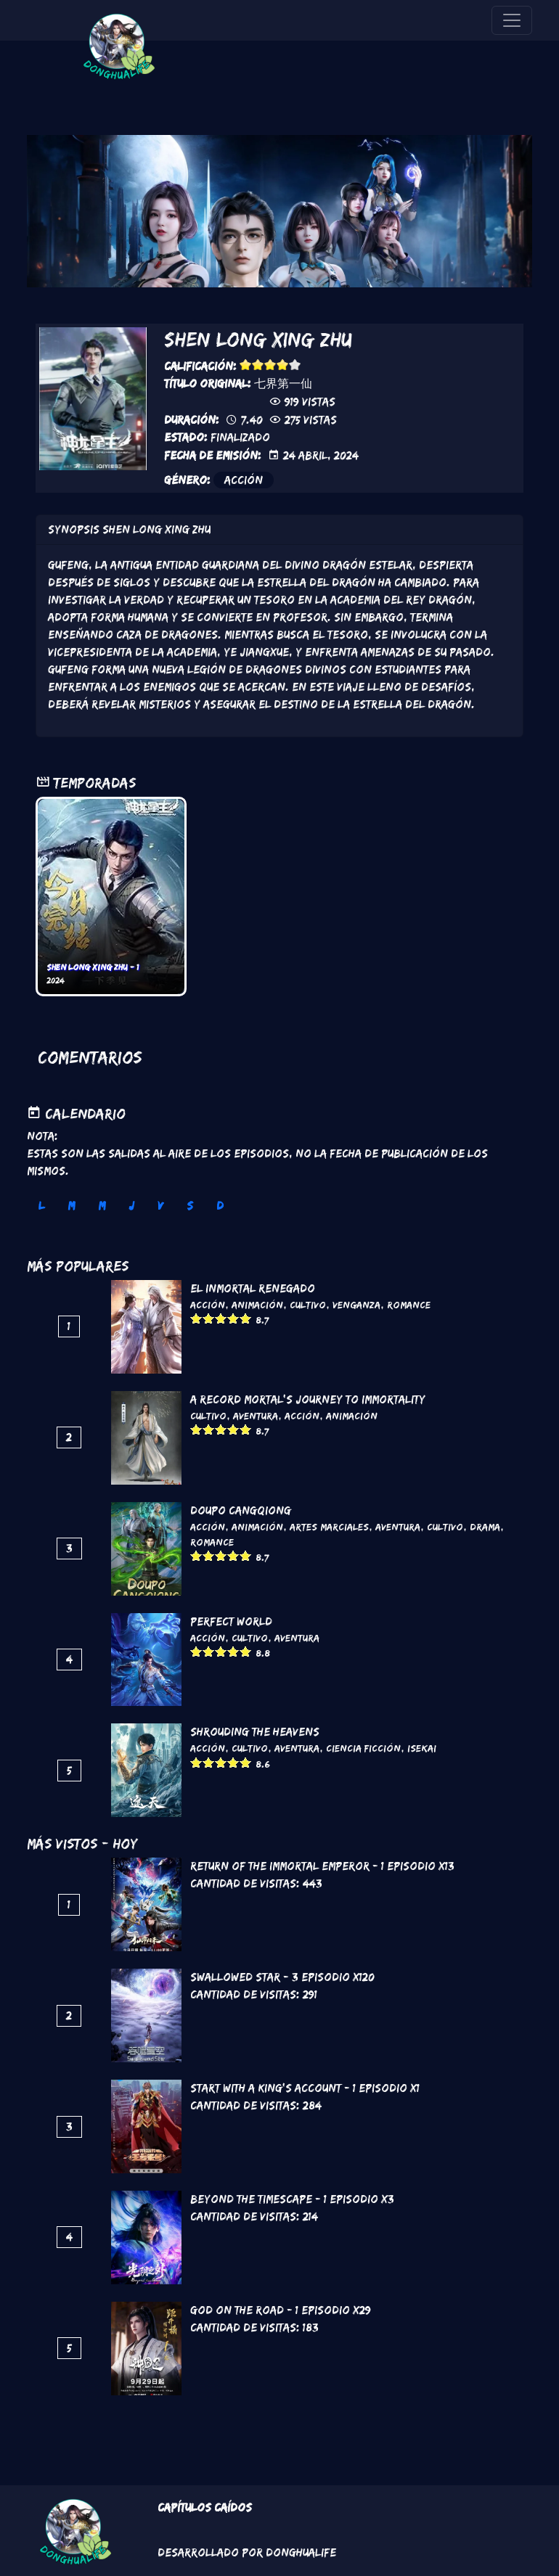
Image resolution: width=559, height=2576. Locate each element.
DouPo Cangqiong (240, 1510)
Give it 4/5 (283, 364)
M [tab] (71, 1205)
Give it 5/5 (295, 364)
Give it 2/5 (258, 364)
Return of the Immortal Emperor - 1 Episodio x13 (322, 1866)
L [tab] (41, 1205)
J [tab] (131, 1205)
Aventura (255, 1416)
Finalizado (240, 437)
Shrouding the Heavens (254, 1732)
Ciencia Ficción (363, 1748)
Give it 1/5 (246, 364)
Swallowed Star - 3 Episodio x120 (282, 1977)
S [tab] (190, 1205)
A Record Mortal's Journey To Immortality (307, 1399)
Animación (257, 1304)
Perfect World (231, 1621)
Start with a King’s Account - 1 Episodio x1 (305, 2088)
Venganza (356, 1304)
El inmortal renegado (252, 1288)
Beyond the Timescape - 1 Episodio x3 (292, 2199)
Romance (409, 1304)
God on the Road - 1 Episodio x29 (280, 2310)
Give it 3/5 (270, 364)
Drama (485, 1527)
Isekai (421, 1748)
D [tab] (220, 1205)
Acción (243, 480)
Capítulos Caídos (205, 2507)
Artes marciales (329, 1527)
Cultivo (308, 1304)
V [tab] (160, 1205)
